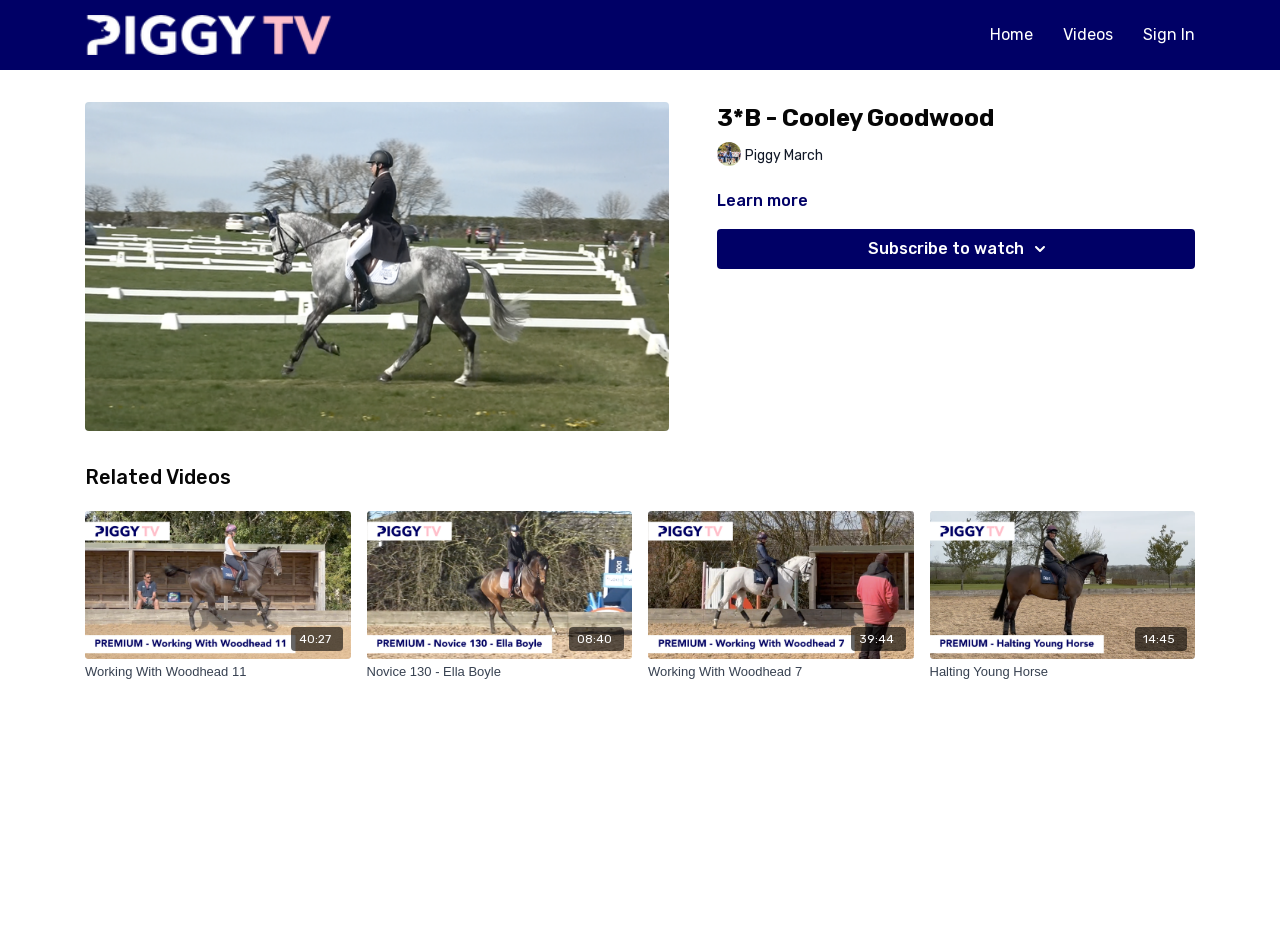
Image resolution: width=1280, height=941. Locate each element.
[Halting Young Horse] (1063, 672)
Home (1011, 34)
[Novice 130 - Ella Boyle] (500, 672)
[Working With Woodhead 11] (218, 672)
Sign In (1169, 34)
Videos (1088, 34)
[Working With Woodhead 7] (781, 672)
